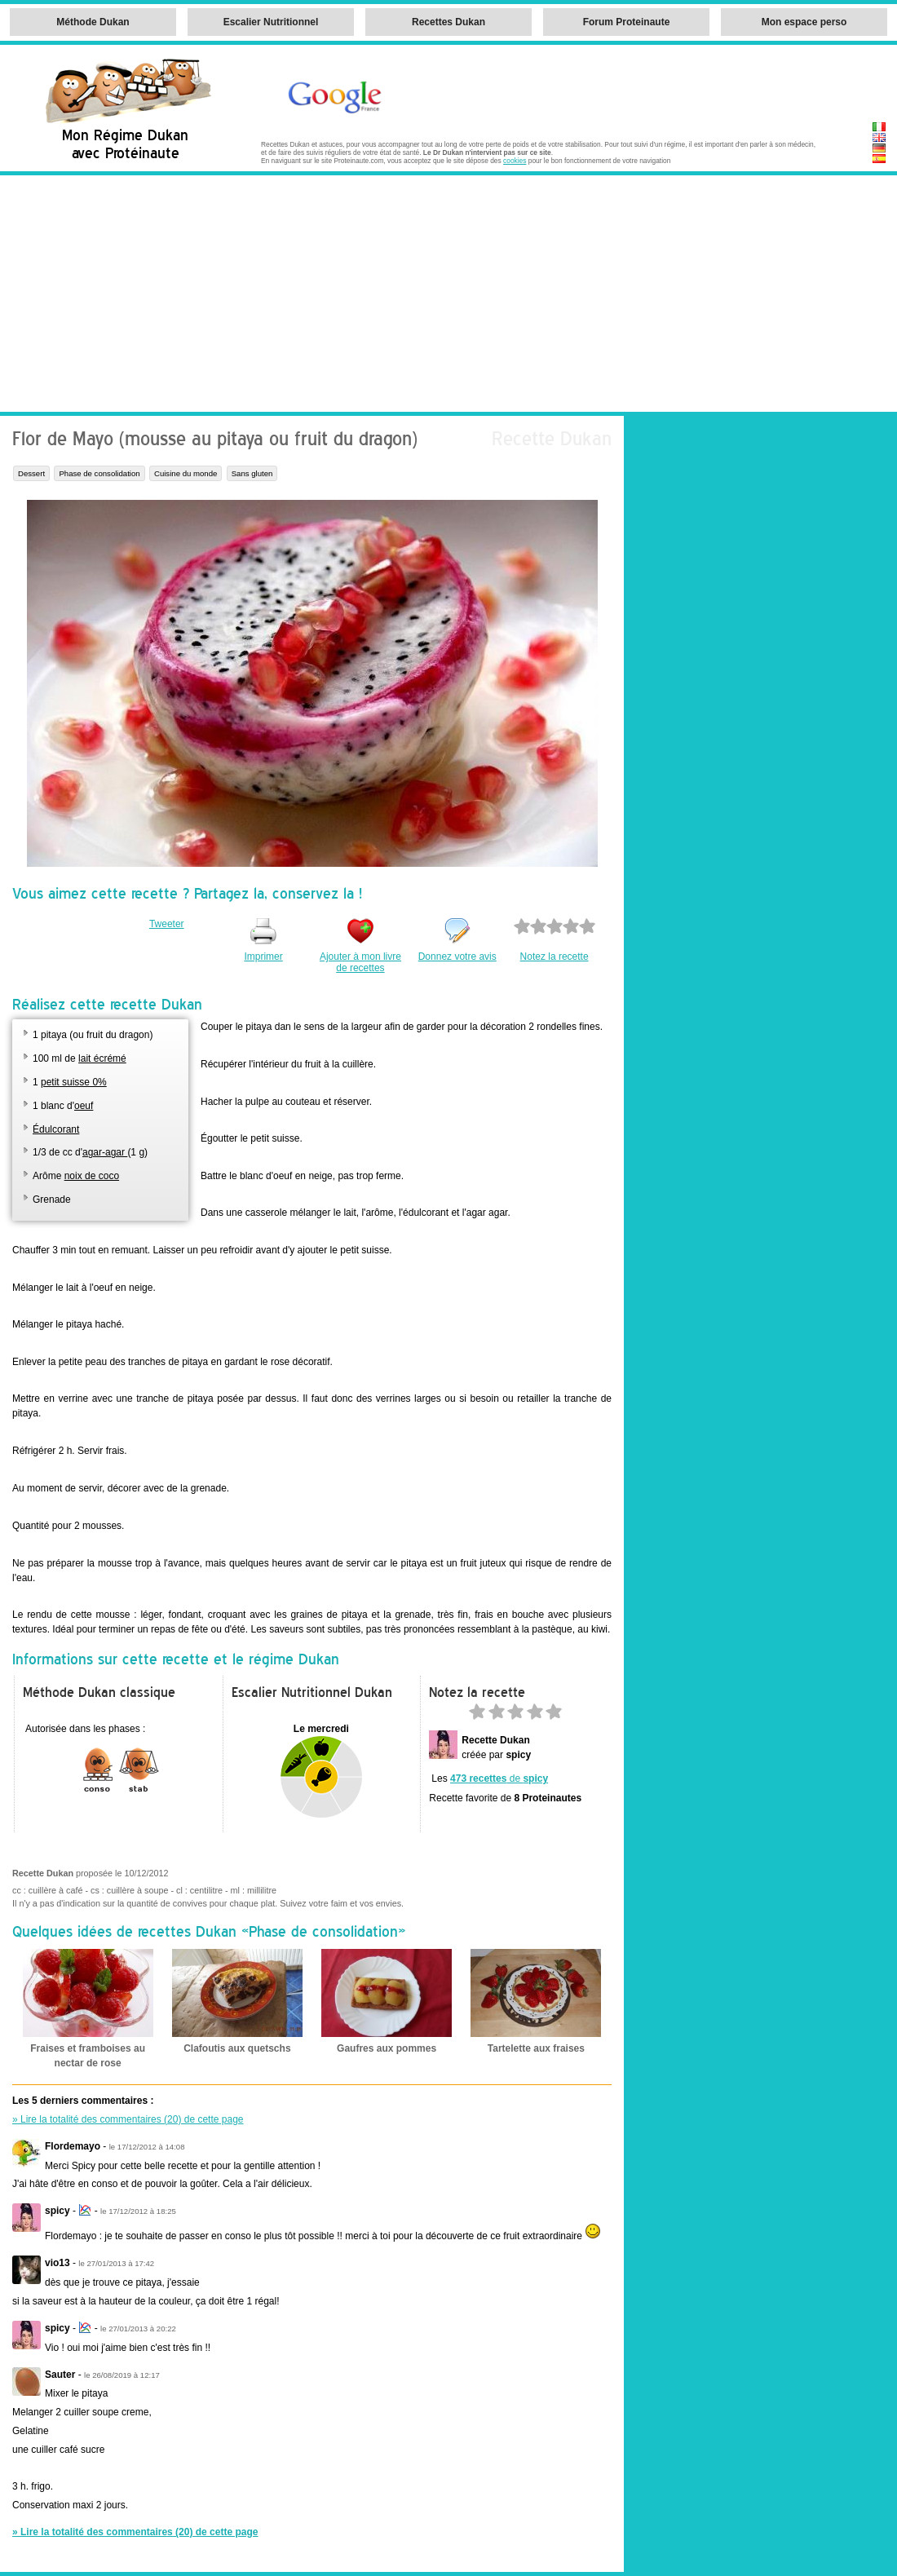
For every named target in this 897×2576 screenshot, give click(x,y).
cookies (514, 161)
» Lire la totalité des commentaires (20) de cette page (128, 2119)
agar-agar (104, 1152)
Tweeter (166, 924)
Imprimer (263, 956)
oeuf (83, 1105)
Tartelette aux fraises (536, 2048)
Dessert (31, 473)
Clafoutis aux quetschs (236, 2048)
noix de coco (91, 1176)
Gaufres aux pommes (386, 2048)
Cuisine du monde (185, 473)
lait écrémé (102, 1058)
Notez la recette (554, 956)
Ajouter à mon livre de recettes (360, 962)
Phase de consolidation (99, 473)
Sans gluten (252, 473)
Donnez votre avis (457, 956)
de (499, 1778)
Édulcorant (56, 1129)
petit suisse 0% (74, 1082)
